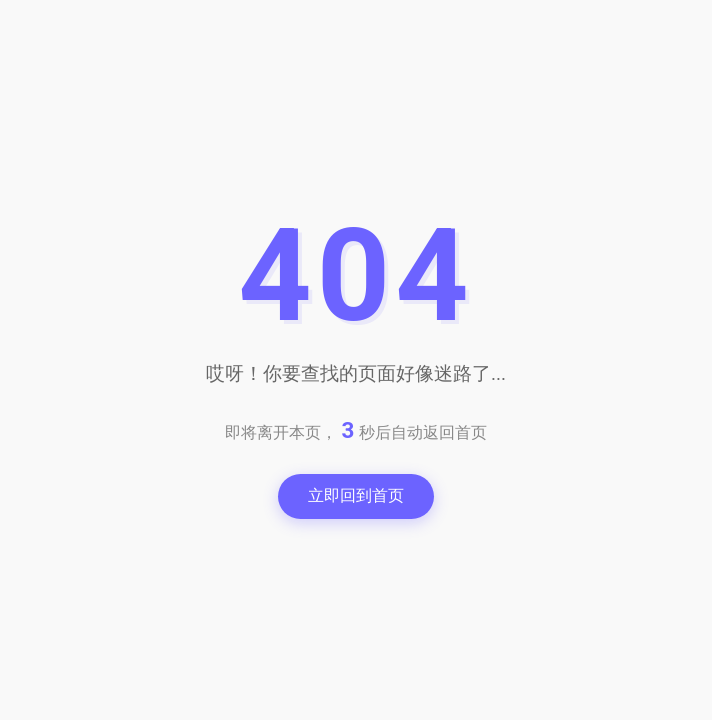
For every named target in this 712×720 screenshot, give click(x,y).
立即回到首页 (356, 495)
